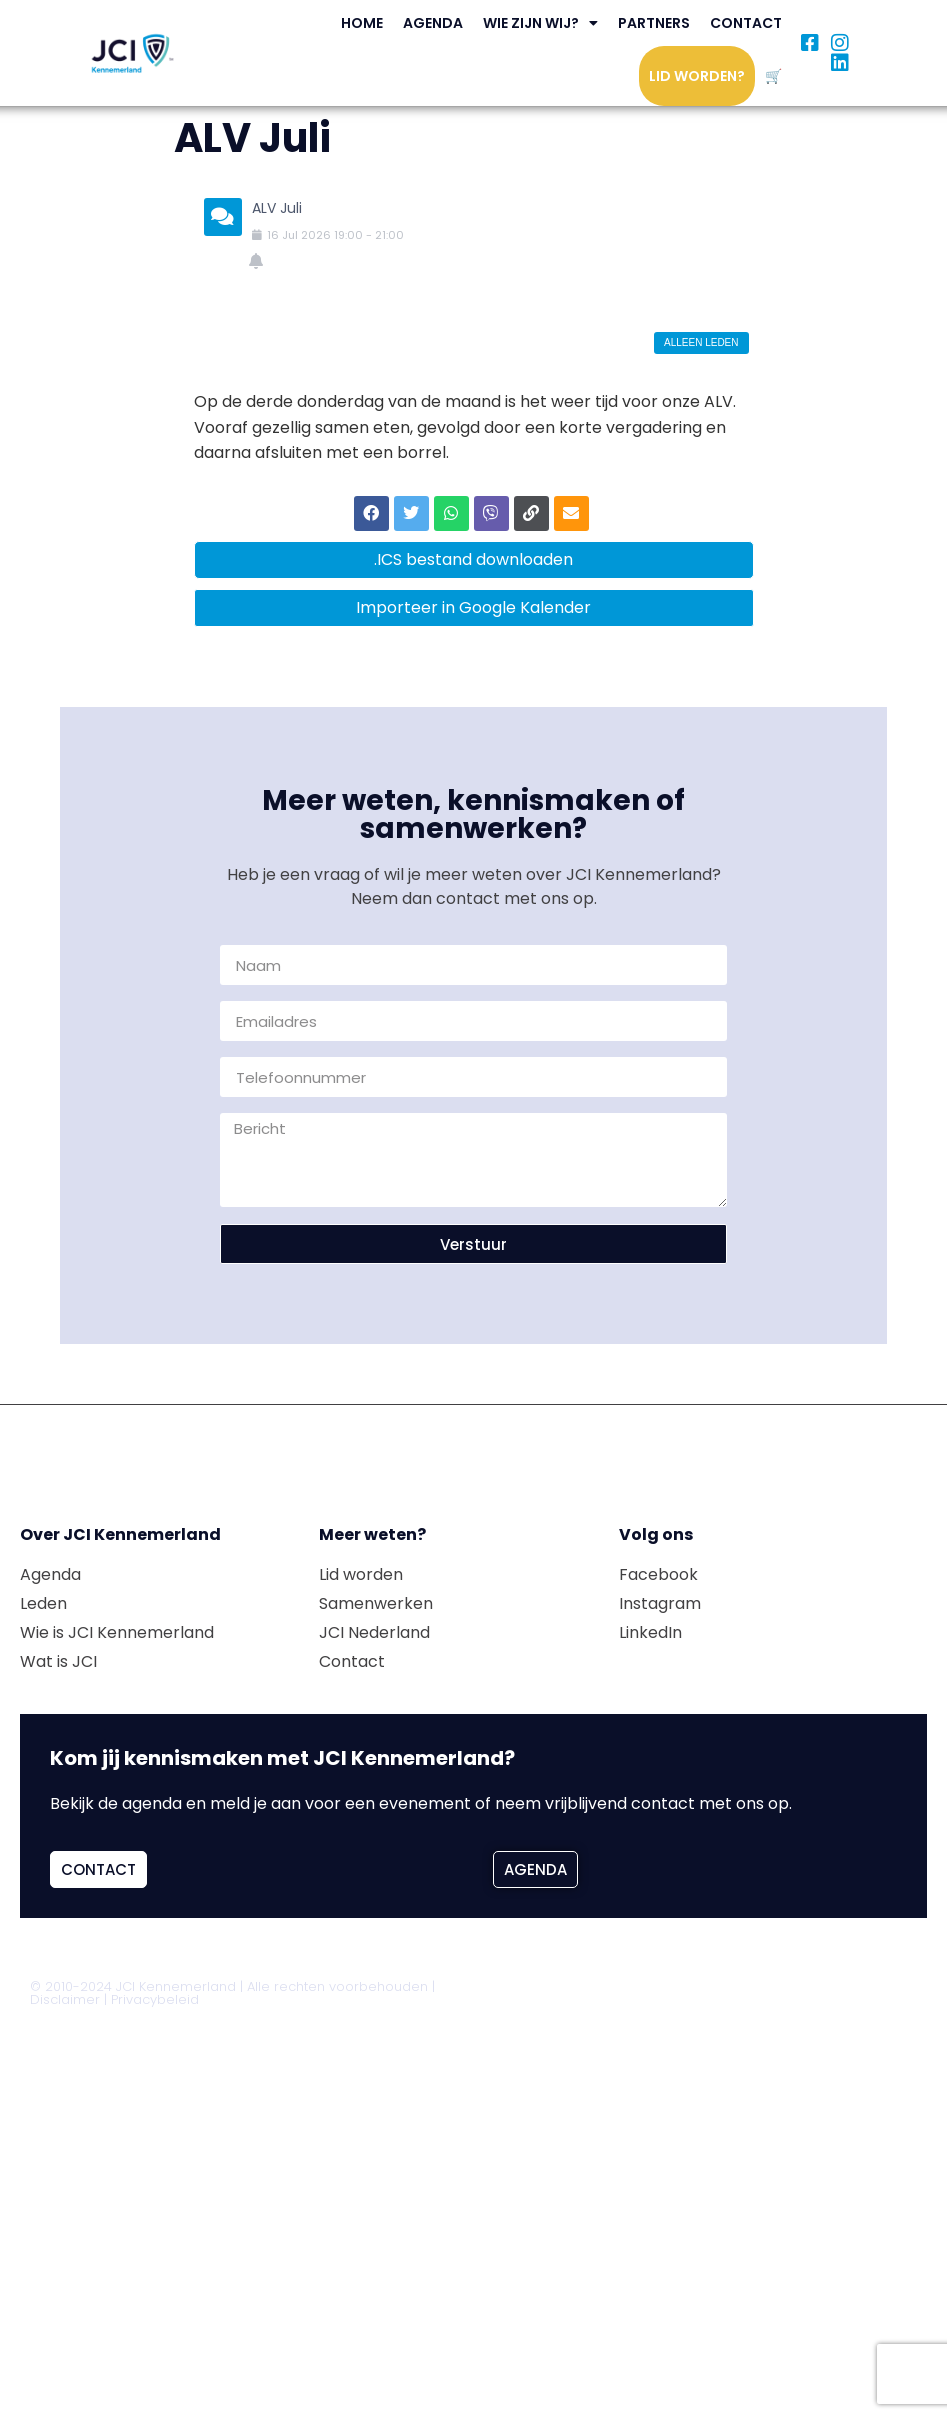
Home (362, 23)
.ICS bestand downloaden (473, 559)
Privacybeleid (155, 1999)
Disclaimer (65, 1999)
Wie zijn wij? (540, 23)
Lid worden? (697, 76)
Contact (746, 23)
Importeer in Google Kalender (473, 607)
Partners (654, 23)
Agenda (433, 23)
